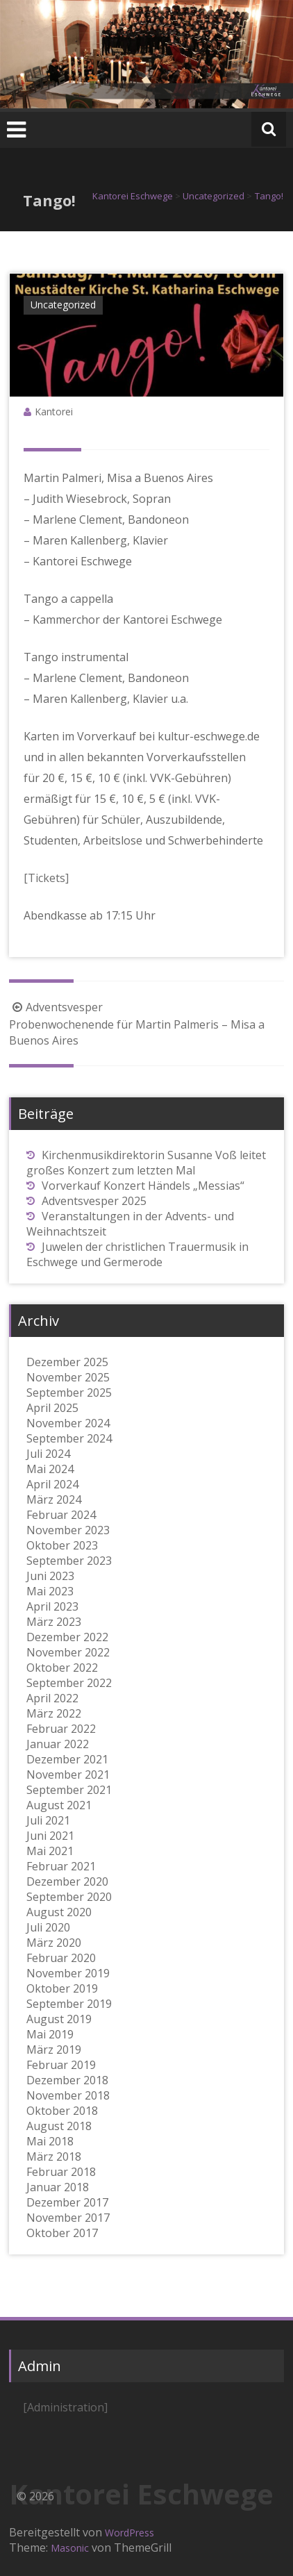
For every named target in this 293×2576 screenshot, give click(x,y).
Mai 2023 (50, 1591)
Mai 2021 (50, 1851)
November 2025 (68, 1377)
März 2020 (53, 1942)
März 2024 (53, 1499)
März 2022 (53, 1713)
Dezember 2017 (67, 2202)
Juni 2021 (50, 1835)
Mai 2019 (50, 2034)
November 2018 (68, 2095)
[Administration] (65, 2407)
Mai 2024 (50, 1469)
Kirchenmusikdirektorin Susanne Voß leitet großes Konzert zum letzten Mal (146, 1162)
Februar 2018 (61, 2171)
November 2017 (68, 2217)
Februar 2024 (61, 1514)
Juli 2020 (48, 1927)
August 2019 (59, 2019)
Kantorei (54, 411)
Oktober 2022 (62, 1667)
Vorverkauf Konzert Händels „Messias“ (143, 1185)
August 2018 (59, 2126)
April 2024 (52, 1484)
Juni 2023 (50, 1576)
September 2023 (69, 1560)
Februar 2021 (61, 1866)
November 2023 (68, 1530)
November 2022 (68, 1652)
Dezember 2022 (67, 1637)
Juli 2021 (48, 1820)
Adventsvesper (56, 1007)
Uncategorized (63, 304)
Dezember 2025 (67, 1362)
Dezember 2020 (67, 1881)
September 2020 (69, 1896)
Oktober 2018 (62, 2110)
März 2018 (53, 2156)
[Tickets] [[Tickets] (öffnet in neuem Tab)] (46, 878)
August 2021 (59, 1805)
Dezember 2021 (67, 1759)
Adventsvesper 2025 (94, 1200)
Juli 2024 (48, 1453)
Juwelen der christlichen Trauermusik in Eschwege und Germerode (137, 1254)
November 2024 (68, 1423)
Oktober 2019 (62, 1988)
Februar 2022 (61, 1728)
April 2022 (52, 1698)
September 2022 (69, 1682)
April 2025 (52, 1407)
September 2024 (69, 1438)
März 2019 (53, 2049)
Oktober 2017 (62, 2233)
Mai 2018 (50, 2141)
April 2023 (52, 1606)
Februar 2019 (61, 2064)
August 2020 (59, 1912)
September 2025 (69, 1392)
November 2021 (68, 1774)
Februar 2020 (61, 1958)
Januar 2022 (57, 1744)
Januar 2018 (57, 2187)
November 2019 (68, 1973)
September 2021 (69, 1789)
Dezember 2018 (67, 2080)
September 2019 (69, 2003)
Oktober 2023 (62, 1545)
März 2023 (53, 1621)
